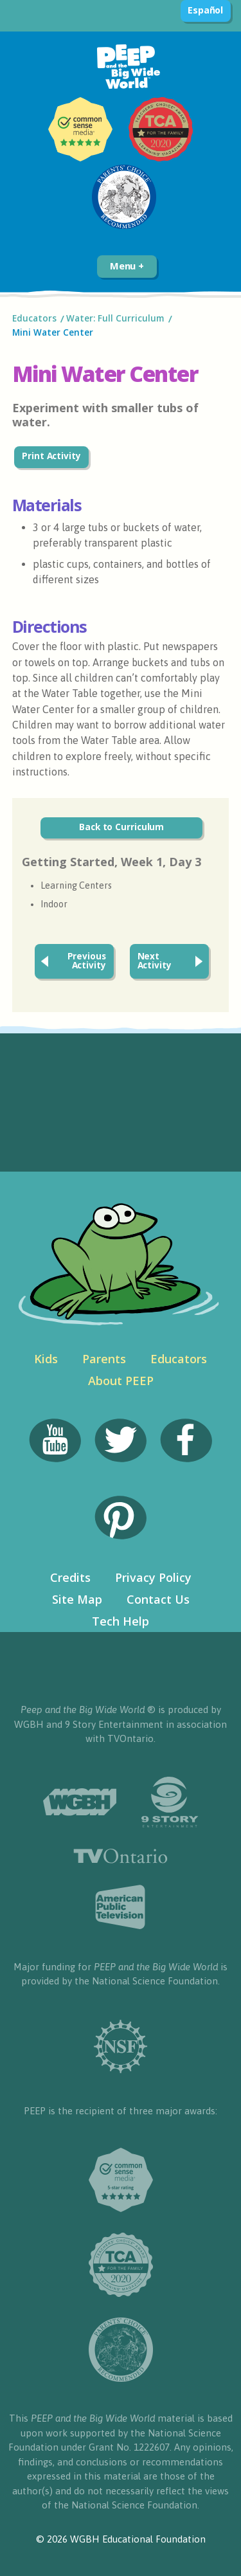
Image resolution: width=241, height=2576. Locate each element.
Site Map (77, 1599)
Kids (46, 1358)
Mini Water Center (54, 332)
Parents (104, 1358)
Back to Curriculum (121, 827)
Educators (34, 318)
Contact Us (158, 1599)
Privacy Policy (153, 1577)
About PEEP (121, 1380)
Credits (70, 1577)
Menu (127, 265)
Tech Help (120, 1621)
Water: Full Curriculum (115, 318)
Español (205, 10)
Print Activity (51, 456)
